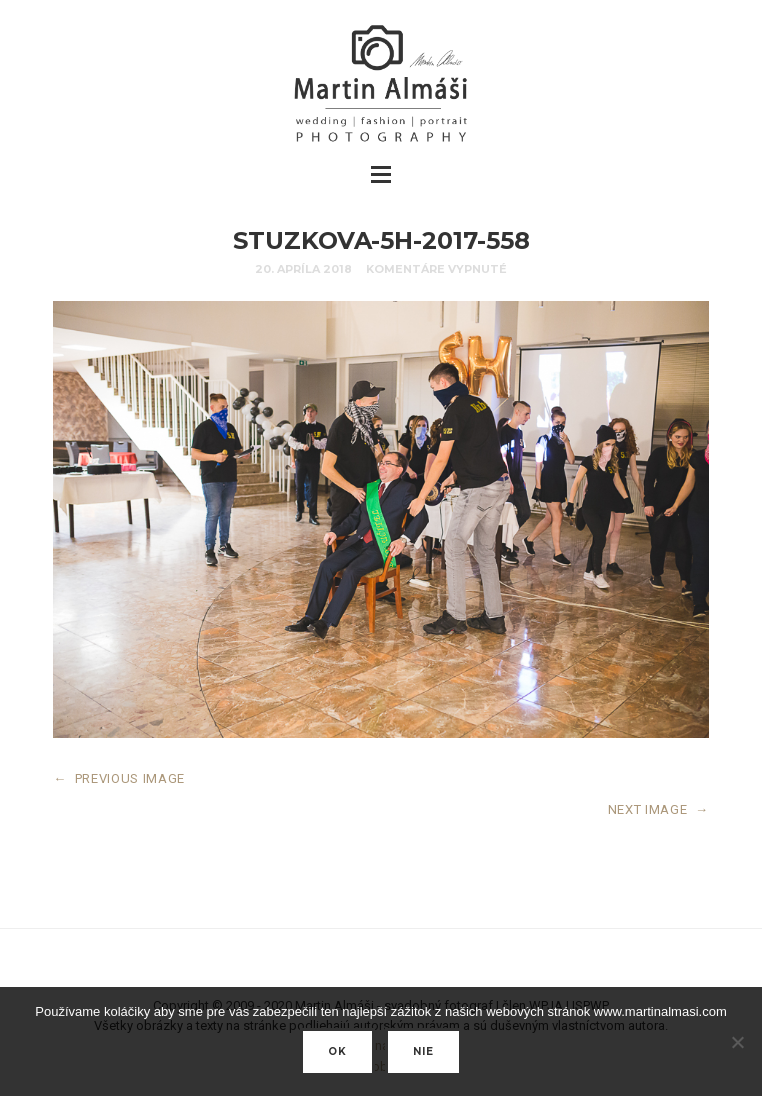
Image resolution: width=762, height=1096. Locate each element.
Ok (337, 1051)
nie (423, 1051)
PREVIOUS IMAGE (119, 778)
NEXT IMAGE (658, 809)
